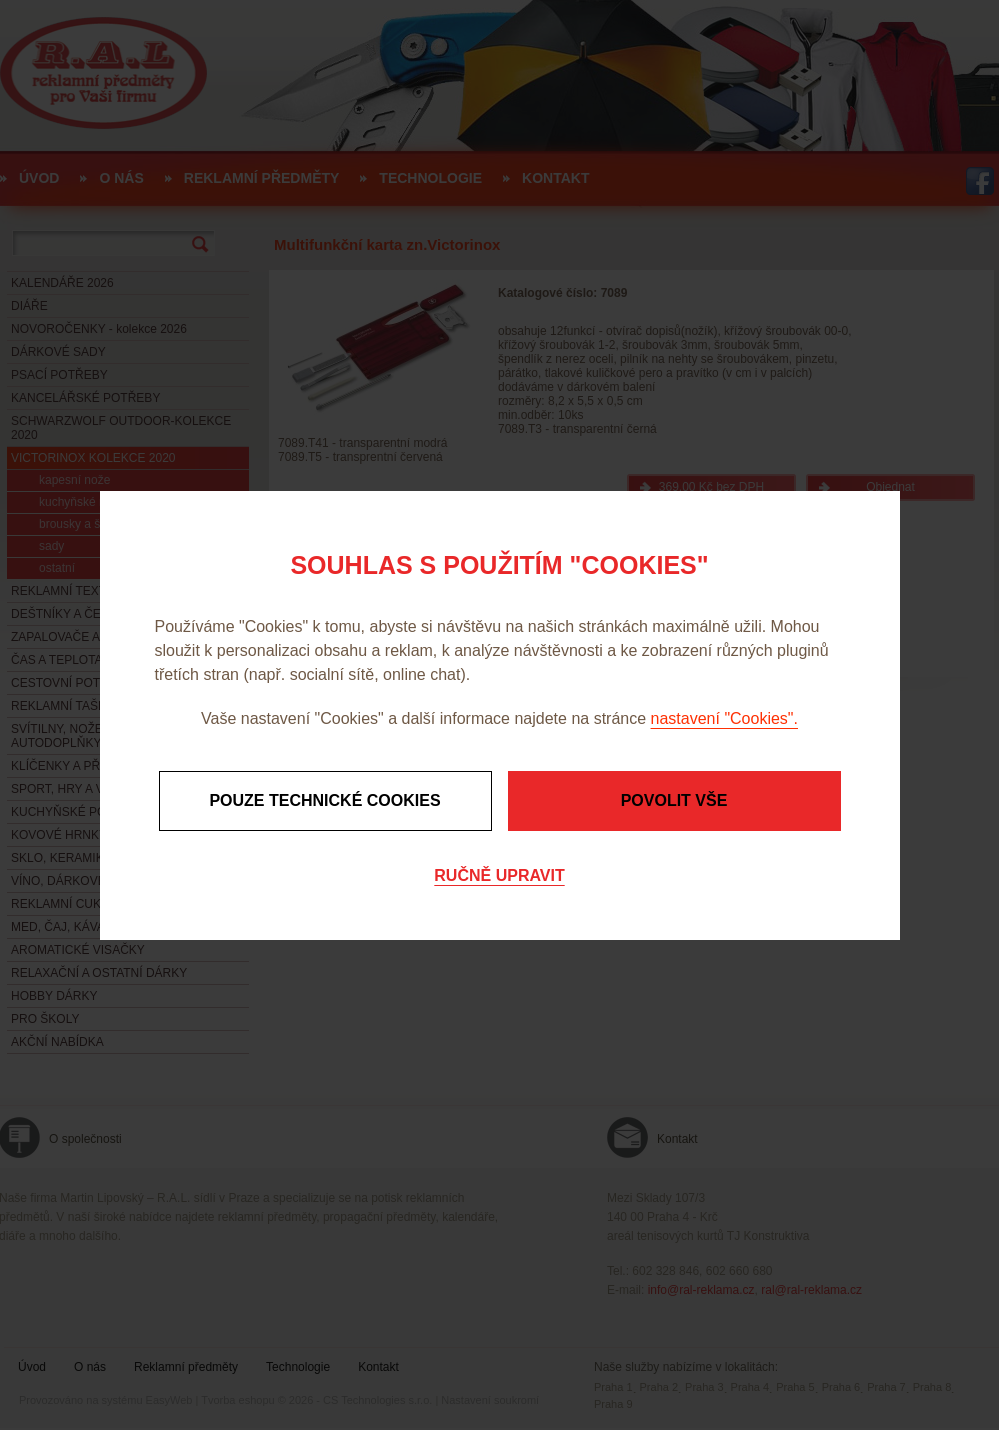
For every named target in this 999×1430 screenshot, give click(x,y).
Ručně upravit (499, 875)
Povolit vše (674, 800)
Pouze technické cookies (324, 800)
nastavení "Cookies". (724, 718)
